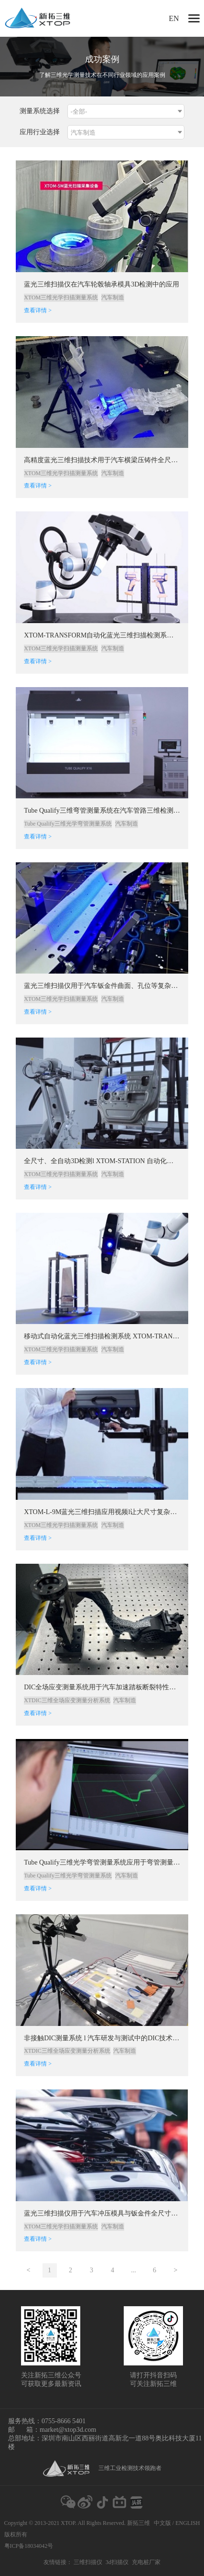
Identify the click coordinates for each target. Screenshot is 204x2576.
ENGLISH (187, 2523)
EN (174, 18)
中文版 (162, 2523)
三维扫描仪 (88, 2562)
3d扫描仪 (117, 2562)
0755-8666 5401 (64, 2421)
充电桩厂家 (146, 2562)
